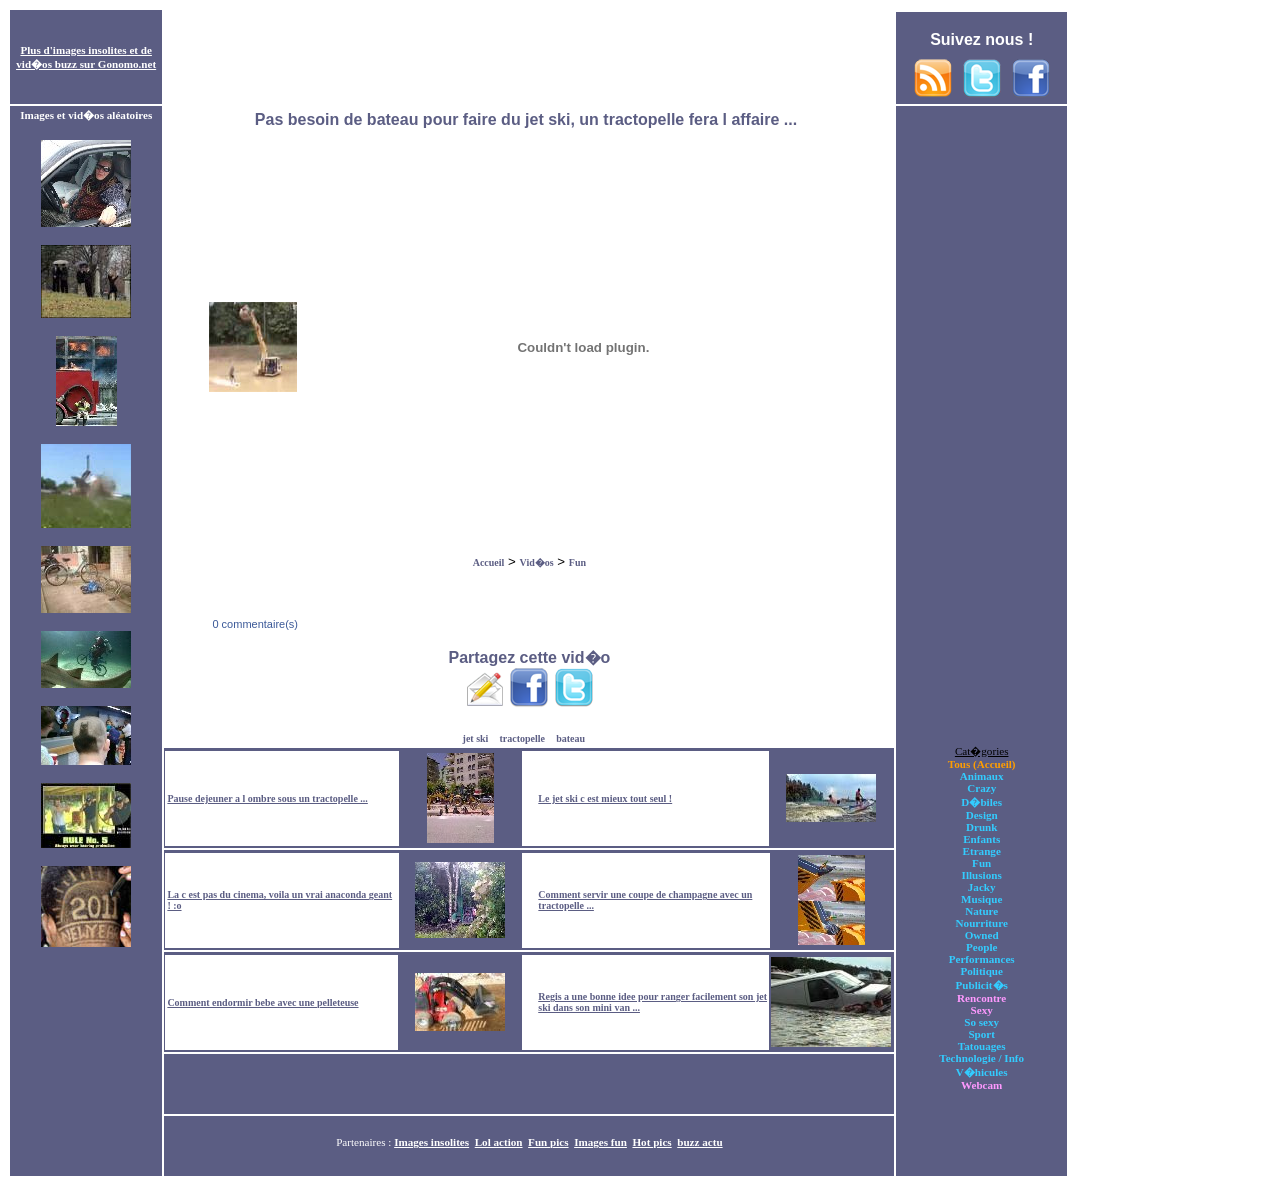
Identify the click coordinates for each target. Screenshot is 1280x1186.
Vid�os (537, 562)
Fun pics (548, 1142)
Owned (982, 935)
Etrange (982, 851)
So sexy (981, 1022)
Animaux (982, 776)
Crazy (981, 788)
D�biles (981, 802)
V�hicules (982, 1072)
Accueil (489, 562)
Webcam (981, 1085)
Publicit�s (982, 985)
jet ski (476, 738)
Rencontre (981, 998)
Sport (981, 1034)
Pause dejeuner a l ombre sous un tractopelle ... (267, 798)
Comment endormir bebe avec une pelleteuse (262, 1002)
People (981, 947)
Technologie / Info (981, 1058)
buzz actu (699, 1142)
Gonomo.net (127, 64)
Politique (981, 971)
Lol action (499, 1142)
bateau (570, 738)
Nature (981, 911)
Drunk (982, 827)
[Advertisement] (529, 58)
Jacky (982, 887)
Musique (981, 899)
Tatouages (982, 1046)
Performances (982, 959)
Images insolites (431, 1142)
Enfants (981, 839)
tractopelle (523, 738)
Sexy (982, 1010)
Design (982, 815)
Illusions (982, 875)
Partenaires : (365, 1142)
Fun (577, 562)
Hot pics (651, 1142)
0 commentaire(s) (253, 624)
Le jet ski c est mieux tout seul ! (605, 798)
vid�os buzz (46, 64)
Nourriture (982, 923)
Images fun (600, 1142)
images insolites (90, 50)
